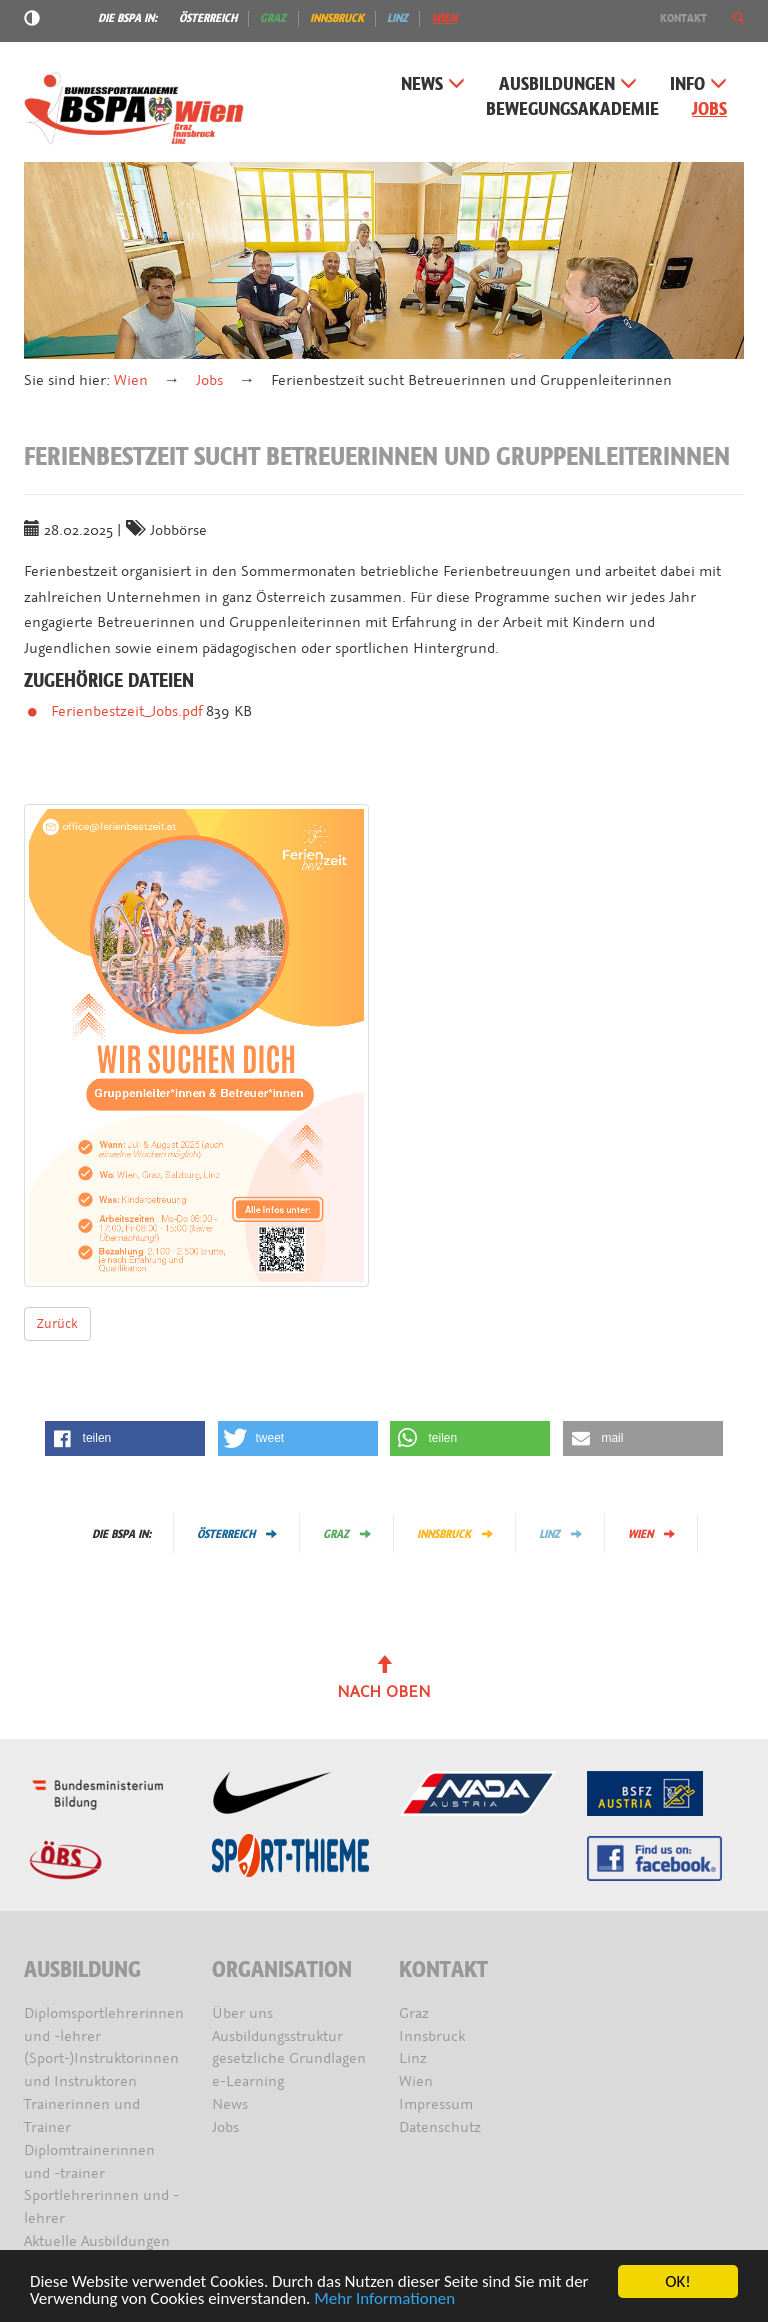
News (433, 84)
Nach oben (384, 1679)
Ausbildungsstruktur (277, 2036)
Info (698, 84)
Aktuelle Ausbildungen (97, 2241)
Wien (444, 18)
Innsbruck (337, 18)
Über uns (242, 2013)
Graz (273, 18)
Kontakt (683, 18)
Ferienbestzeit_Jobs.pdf (128, 711)
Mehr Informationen (384, 2299)
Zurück (57, 1323)
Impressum (436, 2104)
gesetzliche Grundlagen (289, 2058)
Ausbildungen (568, 84)
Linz (397, 18)
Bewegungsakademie (572, 109)
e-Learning (248, 2081)
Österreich (208, 18)
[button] (738, 18)
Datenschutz (440, 2127)
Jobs (709, 109)
